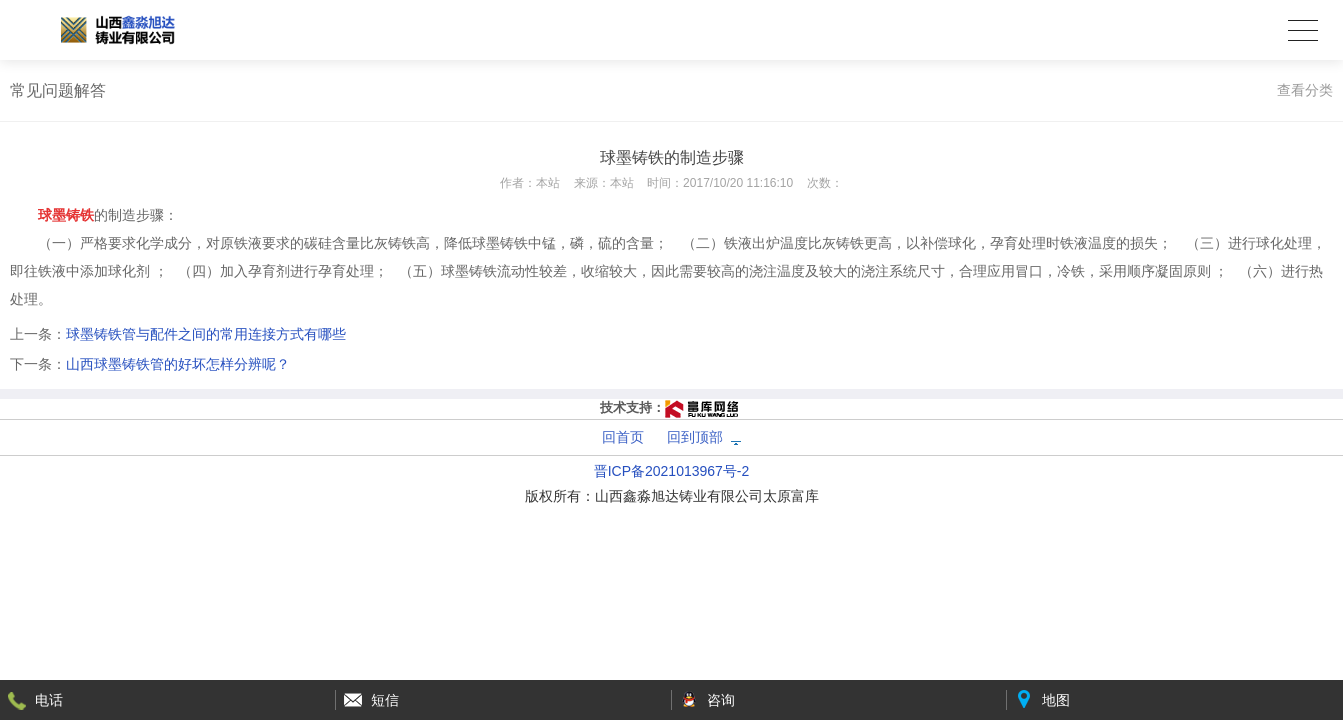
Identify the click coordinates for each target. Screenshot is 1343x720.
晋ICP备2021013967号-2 (672, 471)
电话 (49, 700)
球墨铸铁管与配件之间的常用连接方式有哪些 (206, 334)
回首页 (623, 437)
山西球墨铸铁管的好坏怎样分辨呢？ (178, 364)
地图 (1056, 700)
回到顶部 (695, 437)
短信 (385, 700)
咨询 (721, 700)
